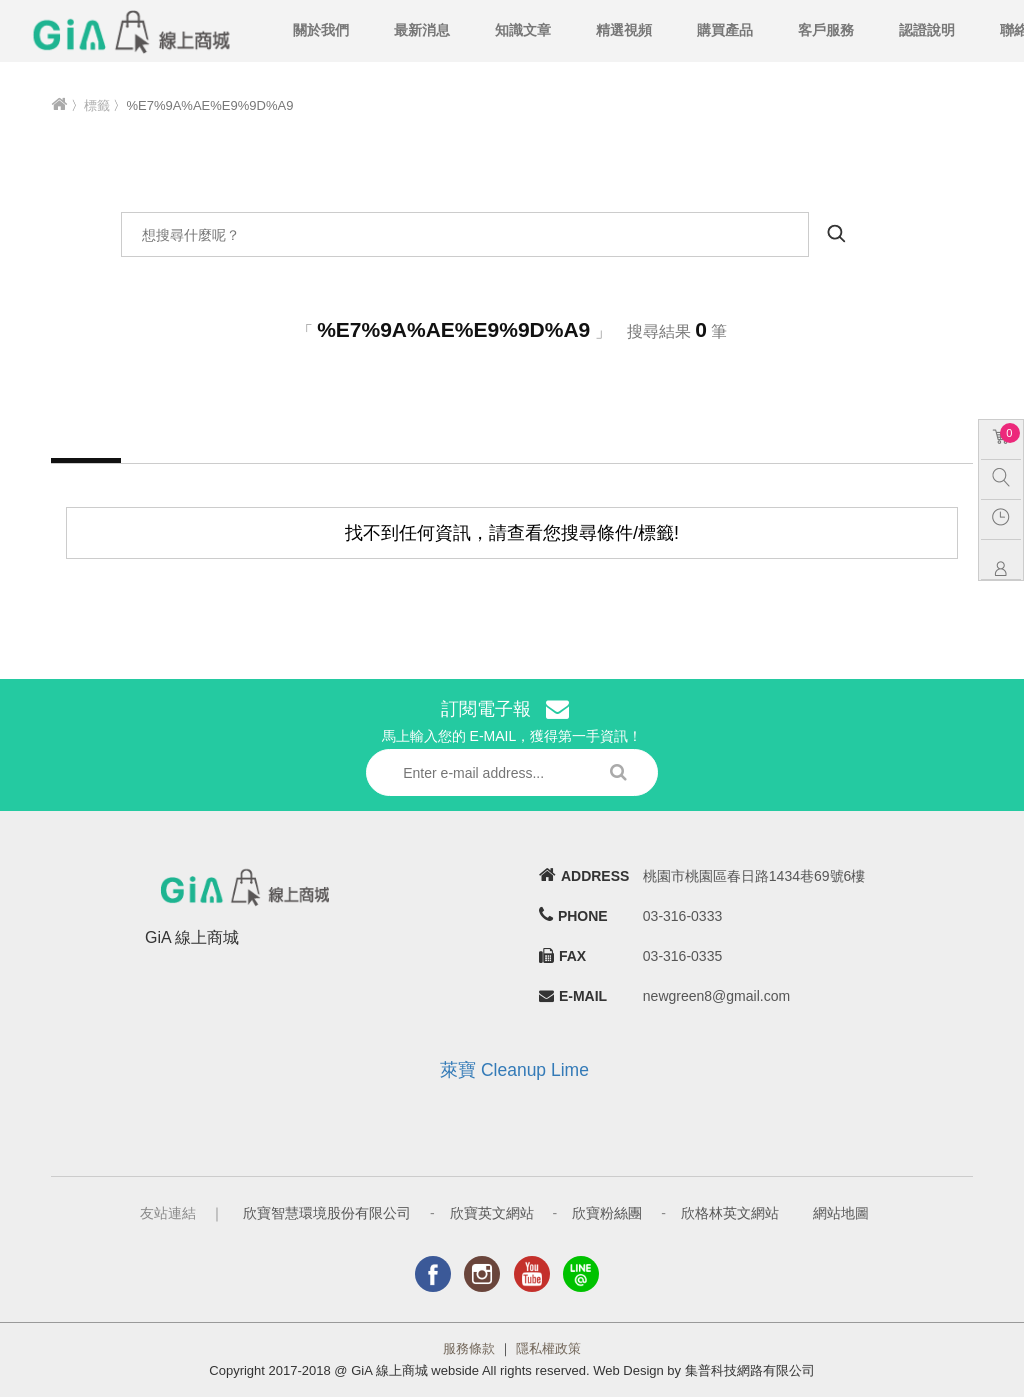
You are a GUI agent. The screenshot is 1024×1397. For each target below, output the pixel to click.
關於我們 (321, 30)
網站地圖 (841, 1213)
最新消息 (422, 30)
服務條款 (469, 1348)
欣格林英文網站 (730, 1213)
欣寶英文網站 (492, 1213)
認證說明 (927, 30)
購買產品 (725, 30)
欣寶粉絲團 (607, 1213)
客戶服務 (826, 30)
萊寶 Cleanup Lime (514, 1070)
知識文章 (523, 30)
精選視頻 (624, 30)
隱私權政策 (548, 1348)
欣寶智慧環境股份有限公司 (327, 1213)
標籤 (97, 105)
